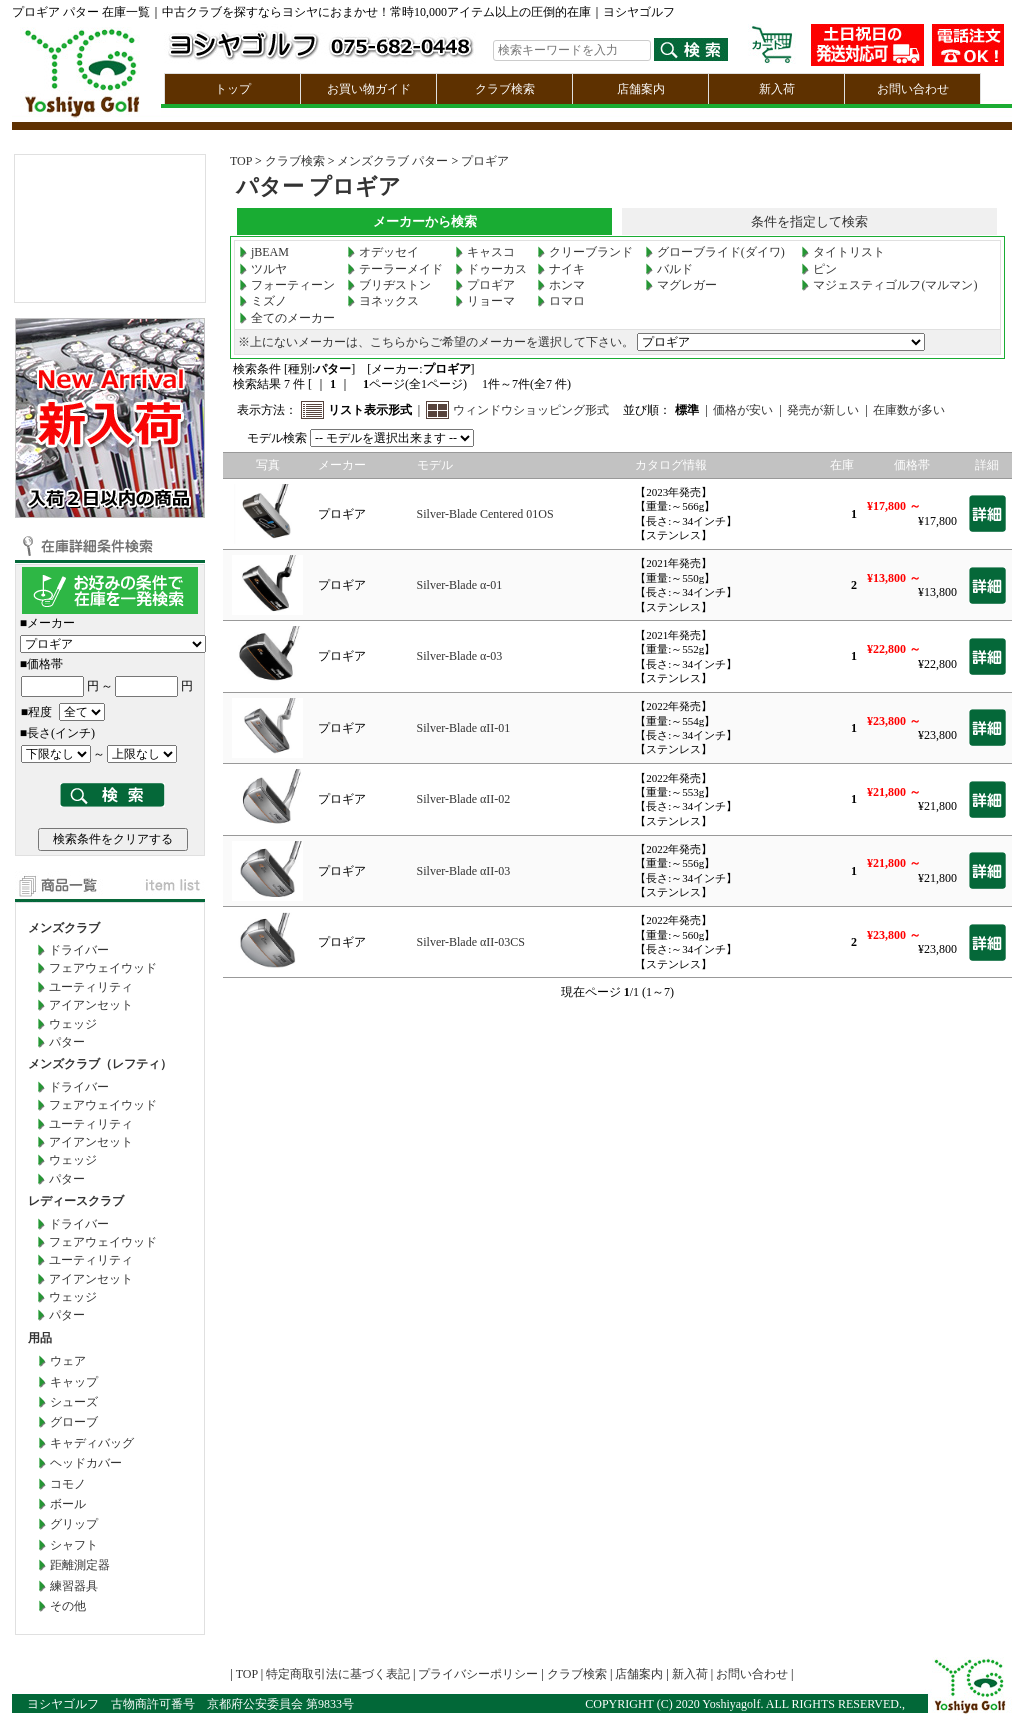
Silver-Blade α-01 (460, 585)
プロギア (485, 161)
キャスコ (485, 252)
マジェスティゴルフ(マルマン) (889, 285)
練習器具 (74, 1586)
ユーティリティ (91, 987)
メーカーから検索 (425, 221)
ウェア (68, 1361)
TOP (241, 161)
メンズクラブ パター (392, 161)
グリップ (74, 1524)
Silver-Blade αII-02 (464, 799)
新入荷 (777, 89)
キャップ (74, 1382)
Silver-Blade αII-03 (464, 871)
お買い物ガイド (369, 89)
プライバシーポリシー (478, 1674)
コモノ (68, 1484)
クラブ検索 (505, 89)
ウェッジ (73, 1024)
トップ (233, 89)
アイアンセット (91, 1005)
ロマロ (561, 301)
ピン (819, 269)
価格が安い (743, 410)
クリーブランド (585, 252)
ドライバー (79, 950)
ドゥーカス (491, 269)
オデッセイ (383, 252)
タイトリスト (843, 252)
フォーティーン (287, 285)
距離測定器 (80, 1565)
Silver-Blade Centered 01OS (485, 514)
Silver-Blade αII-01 (464, 728)
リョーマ (485, 301)
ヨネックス (383, 301)
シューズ (74, 1402)
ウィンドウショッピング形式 (531, 410)
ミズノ (263, 301)
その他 (68, 1606)
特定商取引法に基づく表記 (338, 1674)
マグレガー (681, 285)
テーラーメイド (395, 269)
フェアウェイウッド (103, 968)
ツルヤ (263, 269)
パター (67, 1042)
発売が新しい (823, 410)
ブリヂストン (389, 285)
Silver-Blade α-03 (460, 656)
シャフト (74, 1545)
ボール (68, 1504)
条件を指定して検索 (809, 221)
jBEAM (264, 252)
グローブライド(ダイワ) (715, 252)
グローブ (74, 1422)
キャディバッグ (92, 1443)
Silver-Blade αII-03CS (471, 942)
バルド (669, 269)
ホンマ (561, 285)
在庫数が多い (909, 410)
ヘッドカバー (86, 1463)
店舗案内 (641, 89)
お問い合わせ (913, 89)
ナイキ (561, 269)
